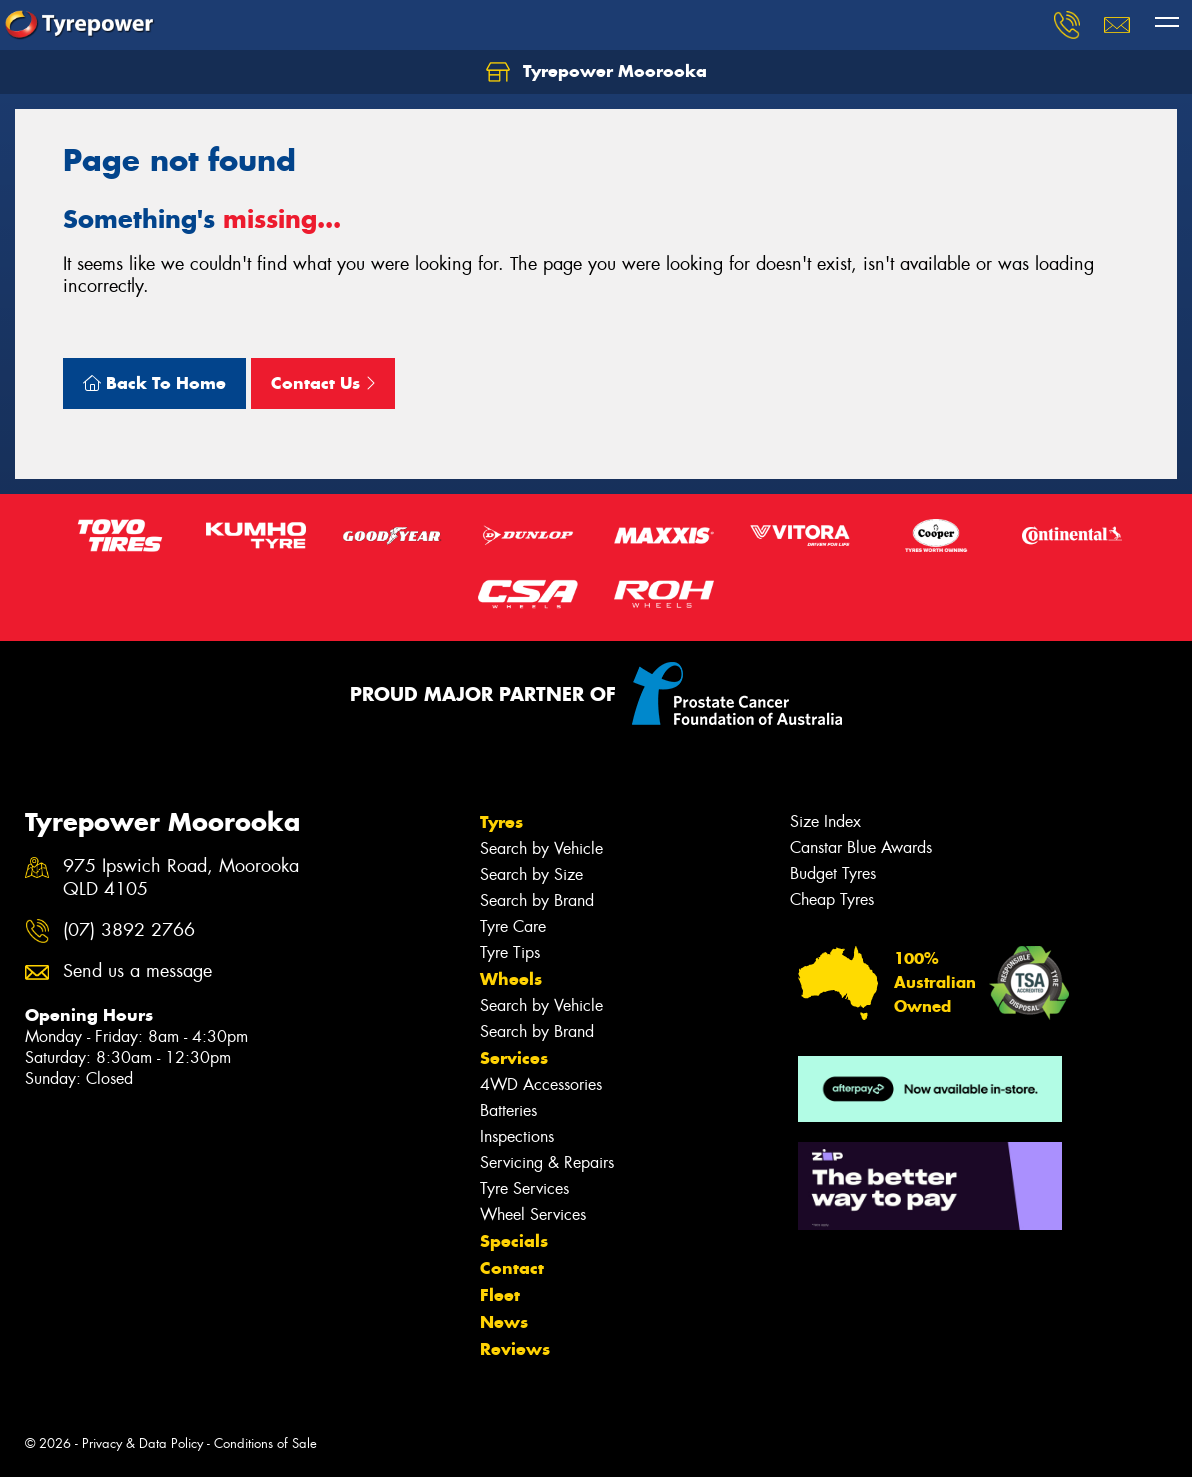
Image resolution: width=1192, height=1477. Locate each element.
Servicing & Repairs (547, 1162)
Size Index (825, 821)
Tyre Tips (510, 952)
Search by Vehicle (541, 848)
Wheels (511, 979)
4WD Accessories (541, 1084)
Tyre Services (524, 1188)
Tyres (501, 822)
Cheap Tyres (832, 899)
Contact (512, 1268)
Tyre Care (513, 926)
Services (514, 1058)
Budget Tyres (833, 873)
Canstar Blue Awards (861, 847)
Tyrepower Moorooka (596, 72)
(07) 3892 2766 (129, 930)
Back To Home (154, 383)
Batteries (508, 1110)
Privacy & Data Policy (142, 1443)
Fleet (500, 1295)
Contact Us (323, 383)
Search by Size (531, 874)
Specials (514, 1241)
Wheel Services (533, 1214)
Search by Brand (537, 900)
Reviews (515, 1349)
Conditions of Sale (265, 1443)
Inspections (517, 1136)
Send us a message (137, 971)
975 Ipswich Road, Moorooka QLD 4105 (181, 878)
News (504, 1322)
